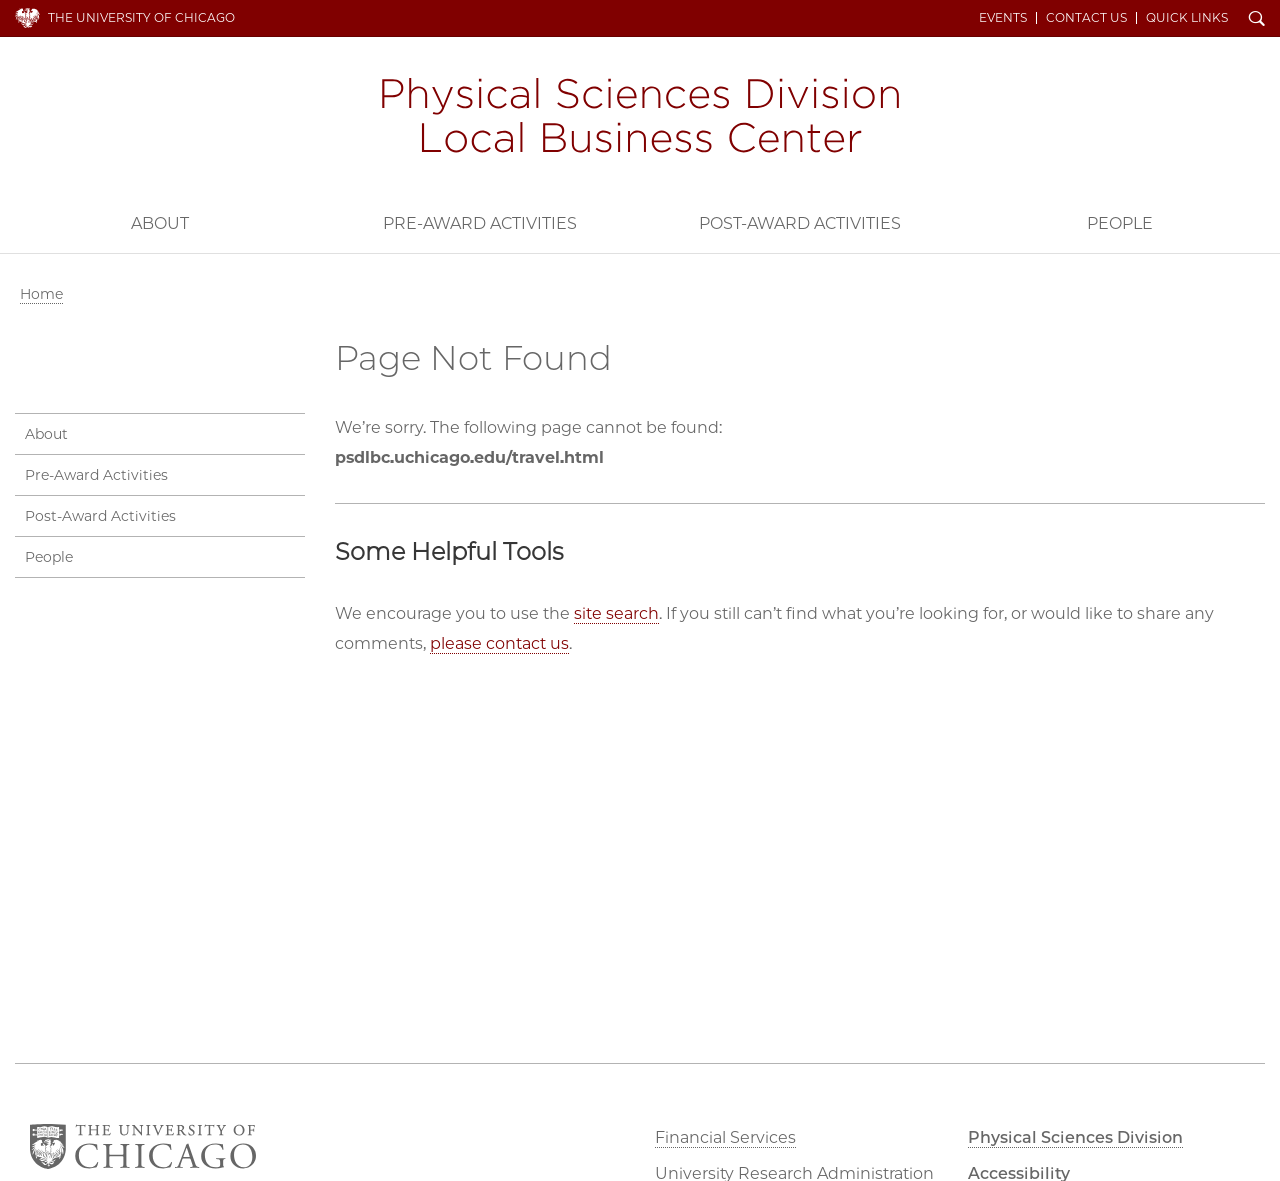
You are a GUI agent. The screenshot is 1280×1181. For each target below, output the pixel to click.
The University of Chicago (141, 17)
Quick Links (1187, 18)
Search (1257, 20)
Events (1003, 18)
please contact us (499, 643)
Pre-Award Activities (480, 223)
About (160, 223)
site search (616, 613)
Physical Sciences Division (1075, 1137)
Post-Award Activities (800, 223)
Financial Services (725, 1137)
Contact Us (1086, 18)
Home (41, 294)
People (1120, 223)
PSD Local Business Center (640, 118)
